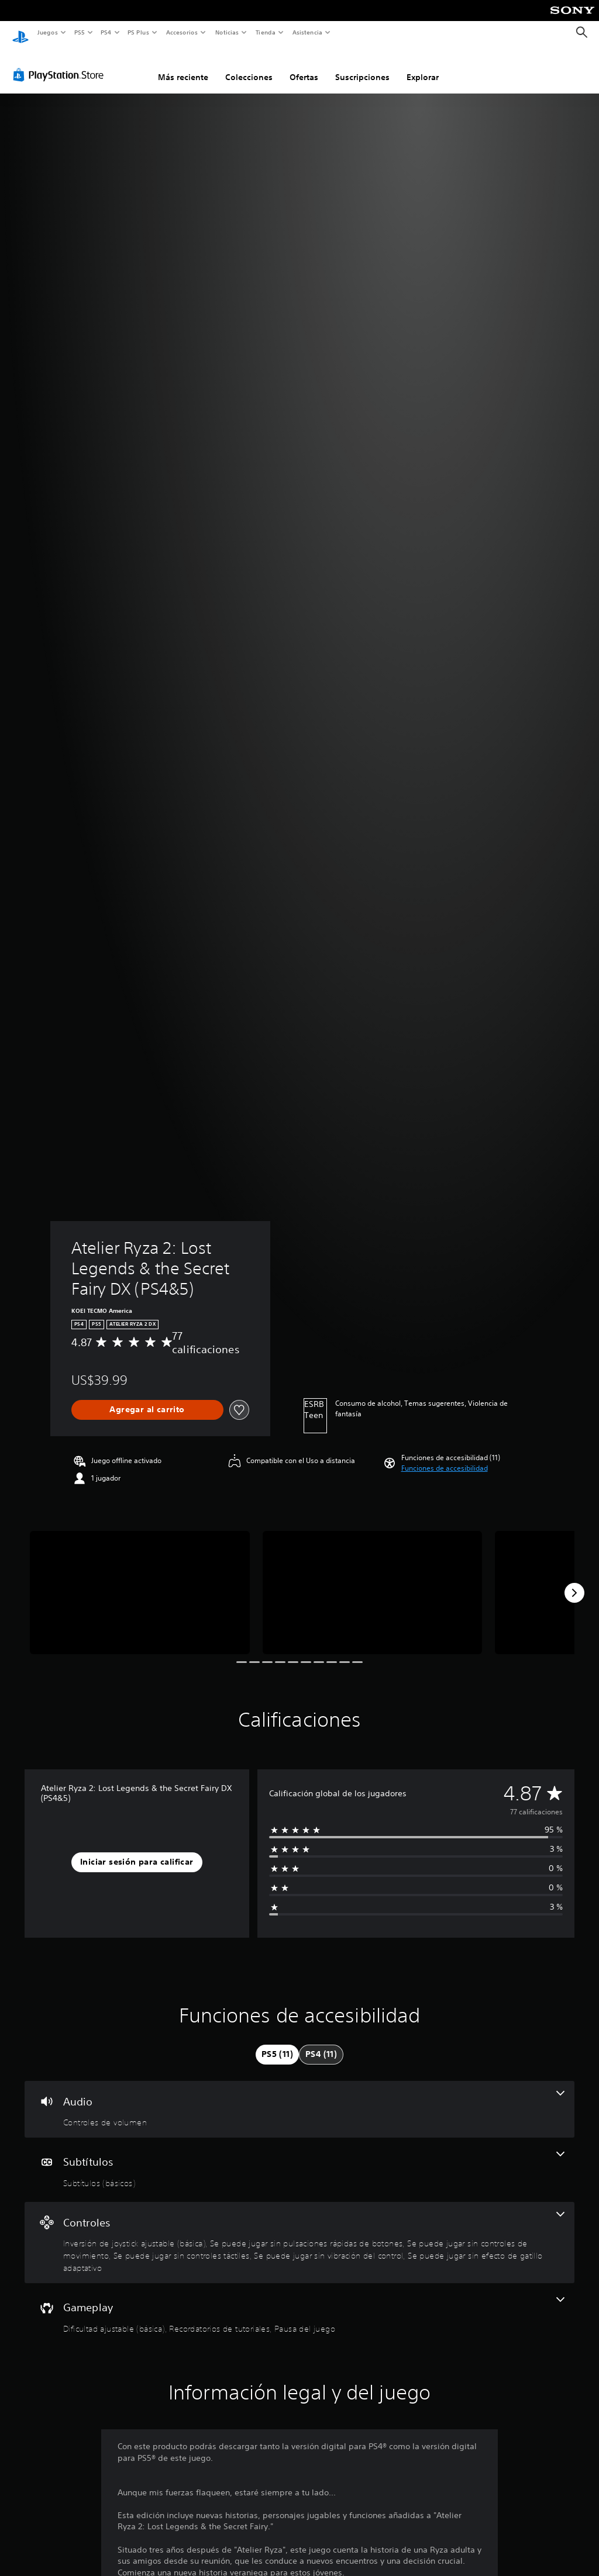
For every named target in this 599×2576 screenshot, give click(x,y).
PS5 (79, 32)
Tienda (266, 32)
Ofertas (304, 66)
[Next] (574, 1582)
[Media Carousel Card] (140, 1581)
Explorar (423, 66)
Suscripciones (362, 66)
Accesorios (182, 32)
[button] (444, 1457)
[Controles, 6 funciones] (299, 2232)
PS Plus (139, 32)
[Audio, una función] (299, 2098)
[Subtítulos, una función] (299, 2158)
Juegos (47, 32)
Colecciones (249, 66)
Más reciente (183, 66)
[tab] (277, 2043)
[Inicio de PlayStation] (20, 32)
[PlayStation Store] (60, 63)
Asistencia (307, 32)
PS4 (106, 32)
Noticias (227, 32)
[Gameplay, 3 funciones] (299, 2304)
